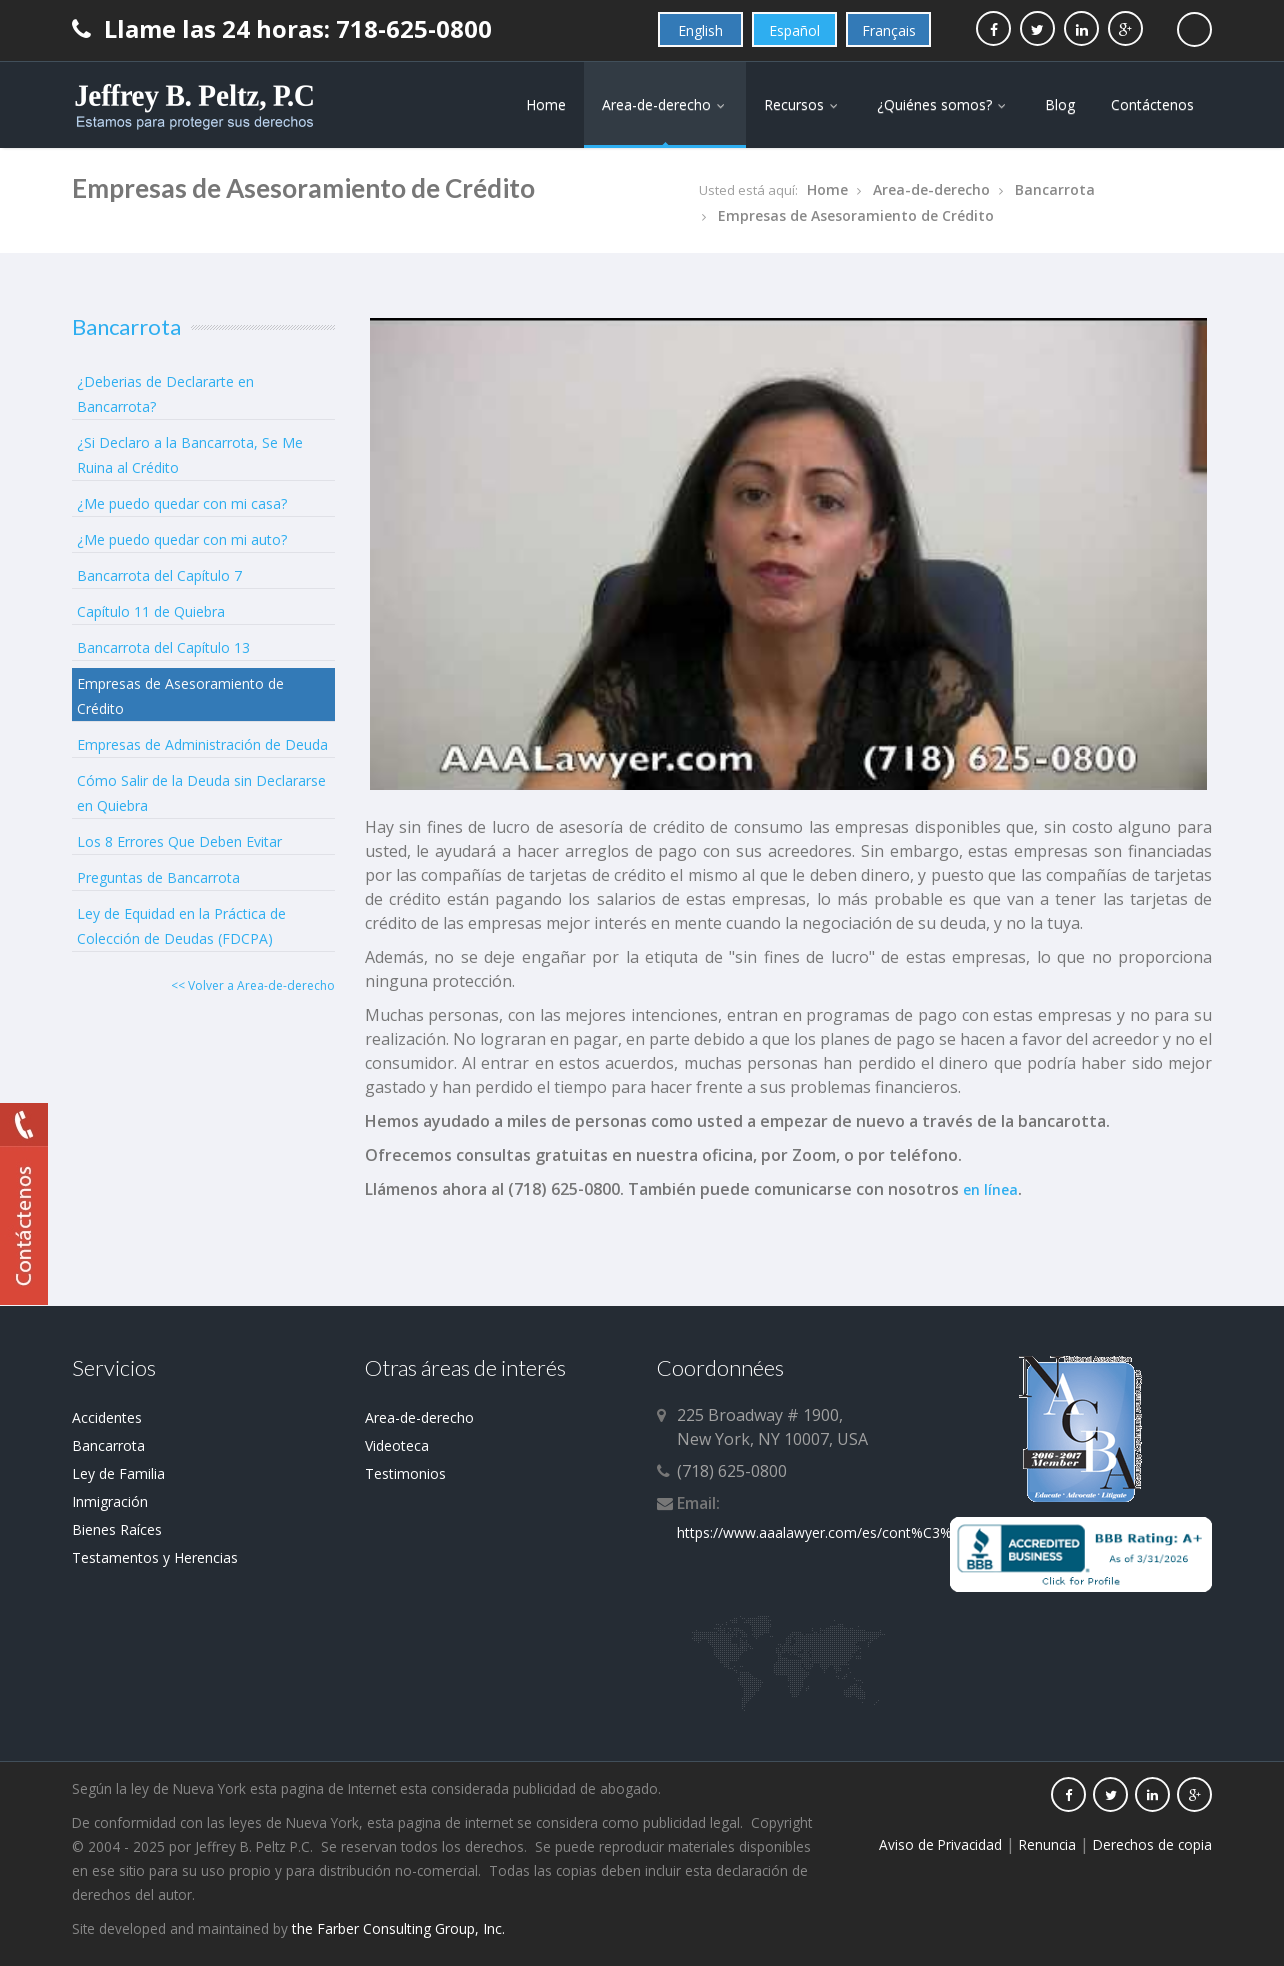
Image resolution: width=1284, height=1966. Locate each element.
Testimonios (405, 1473)
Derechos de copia (1152, 1844)
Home (546, 104)
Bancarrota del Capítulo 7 (159, 575)
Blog (1060, 104)
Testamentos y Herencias (155, 1557)
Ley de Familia (118, 1473)
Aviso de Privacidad (940, 1844)
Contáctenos (1152, 104)
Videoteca (397, 1445)
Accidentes (107, 1417)
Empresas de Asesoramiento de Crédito (856, 215)
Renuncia (1047, 1844)
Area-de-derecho (665, 104)
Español (794, 30)
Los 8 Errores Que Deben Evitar (179, 841)
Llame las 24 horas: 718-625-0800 (282, 28)
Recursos (802, 104)
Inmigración (110, 1501)
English (700, 30)
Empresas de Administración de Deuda (202, 744)
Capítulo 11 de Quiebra (151, 611)
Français (889, 30)
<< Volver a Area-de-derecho (253, 985)
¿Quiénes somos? (943, 104)
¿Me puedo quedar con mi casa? (182, 503)
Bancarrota (1055, 189)
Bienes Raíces (117, 1529)
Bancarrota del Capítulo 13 (163, 647)
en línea (990, 1189)
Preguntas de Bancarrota (158, 877)
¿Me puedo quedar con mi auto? (182, 539)
